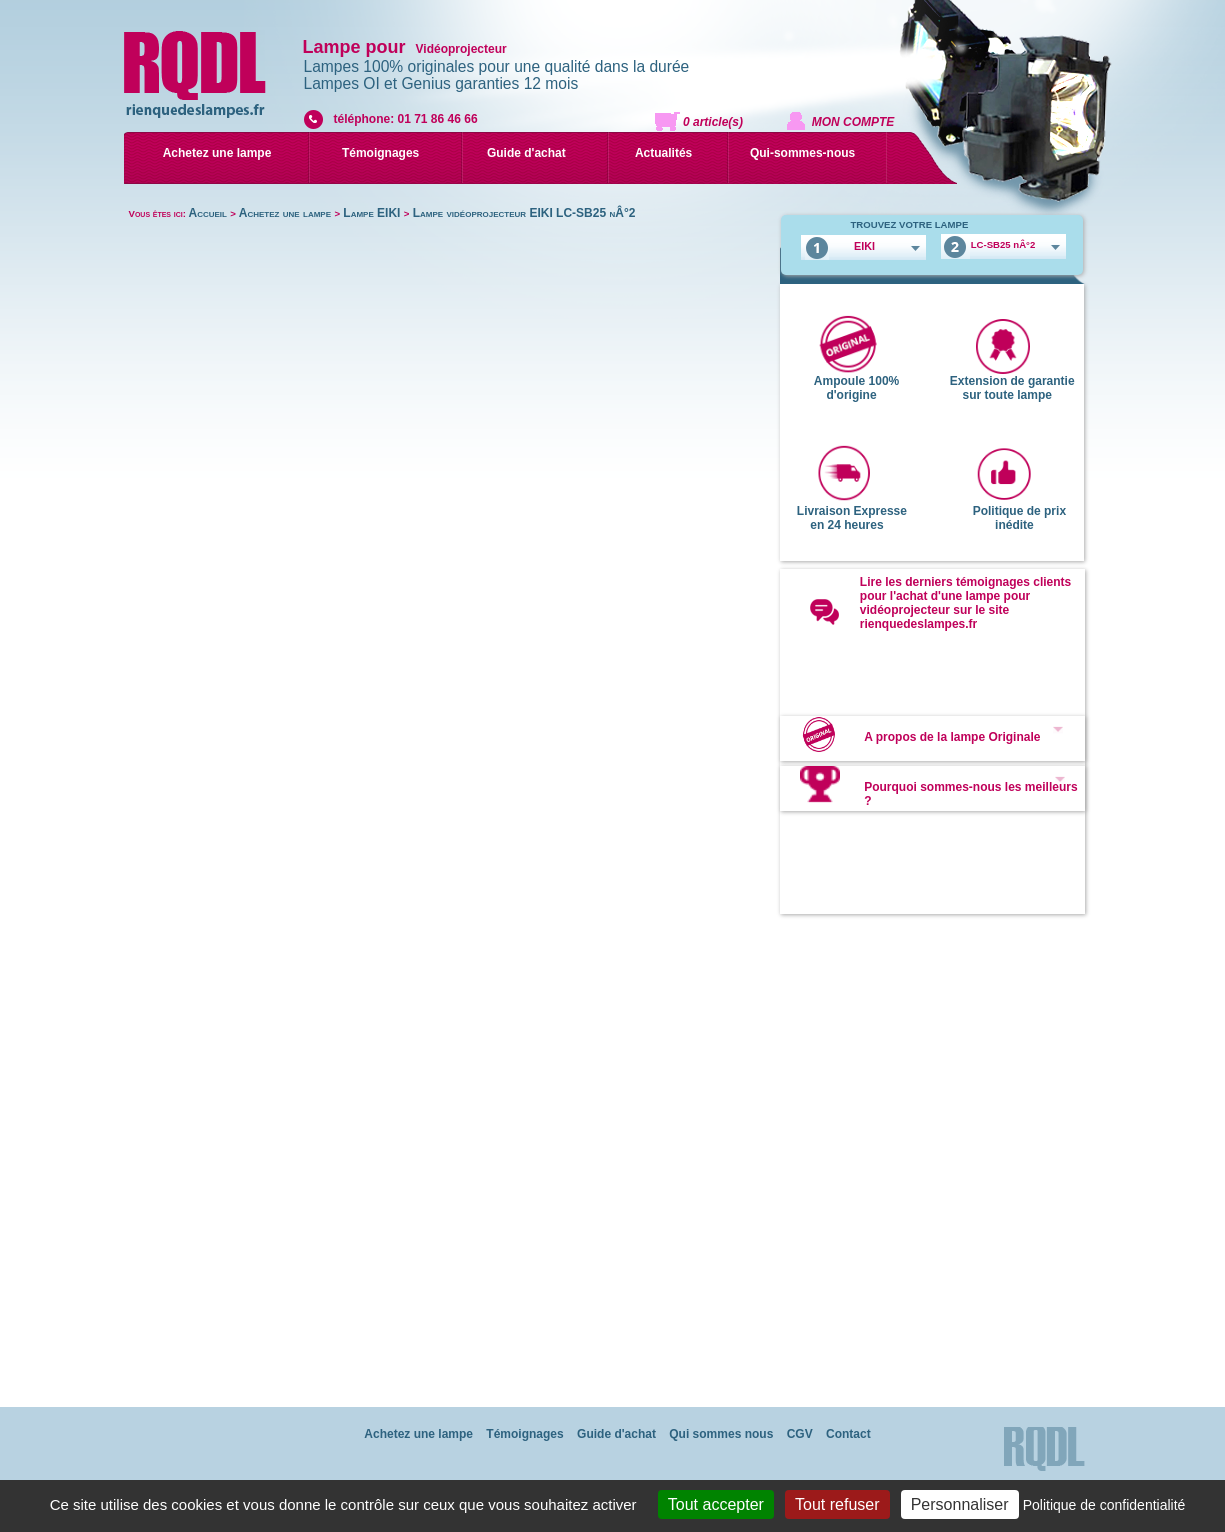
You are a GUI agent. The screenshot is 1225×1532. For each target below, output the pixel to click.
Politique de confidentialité (1104, 1505)
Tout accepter (716, 1504)
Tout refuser (837, 1504)
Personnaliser (960, 1504)
